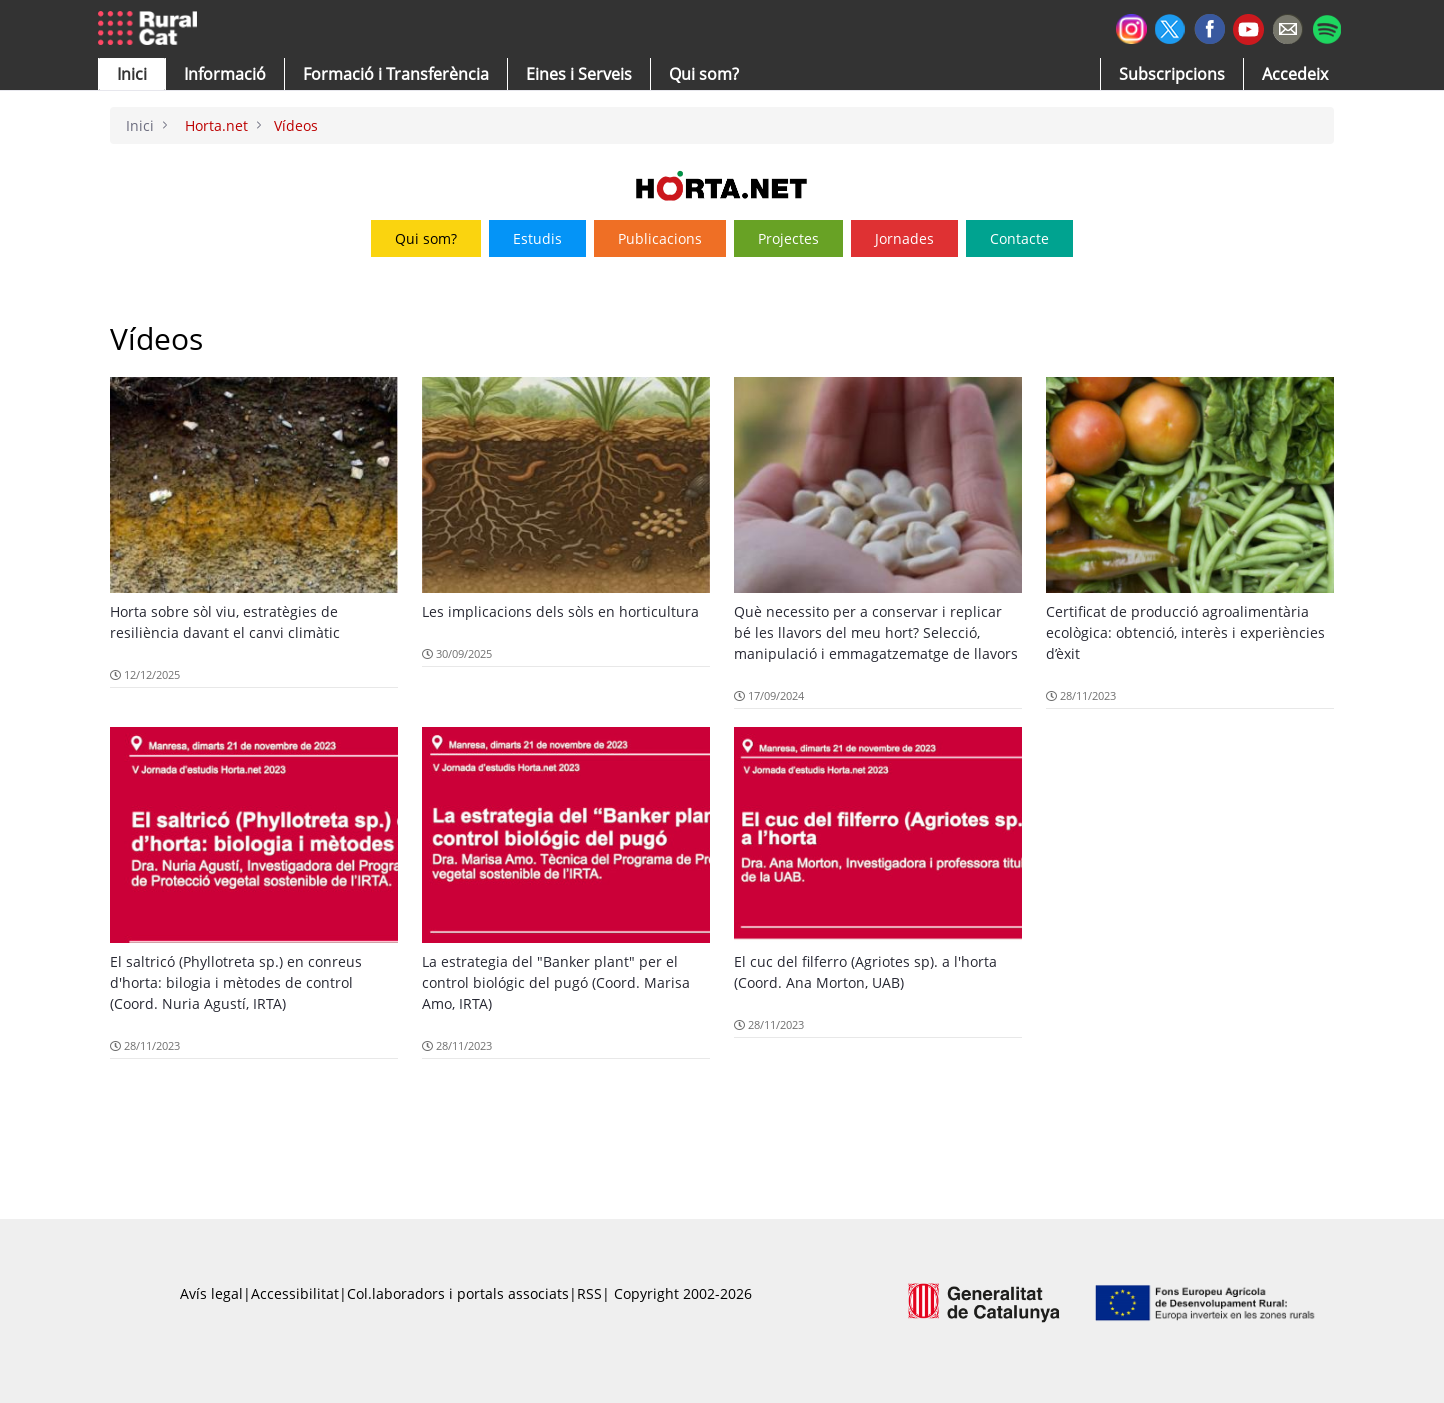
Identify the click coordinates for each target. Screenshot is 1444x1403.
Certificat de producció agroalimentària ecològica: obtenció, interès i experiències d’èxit (1185, 632)
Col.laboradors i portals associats (458, 1293)
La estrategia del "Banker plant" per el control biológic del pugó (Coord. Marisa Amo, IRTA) (556, 982)
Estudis (537, 238)
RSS (589, 1293)
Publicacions (660, 238)
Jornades (904, 238)
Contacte (1019, 238)
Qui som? (426, 238)
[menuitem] (396, 74)
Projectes (788, 238)
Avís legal (211, 1293)
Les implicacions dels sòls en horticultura (560, 611)
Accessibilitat (295, 1293)
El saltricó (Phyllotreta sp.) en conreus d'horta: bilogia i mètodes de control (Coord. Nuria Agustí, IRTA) (236, 982)
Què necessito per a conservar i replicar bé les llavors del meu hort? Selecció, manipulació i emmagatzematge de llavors (876, 632)
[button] (132, 74)
